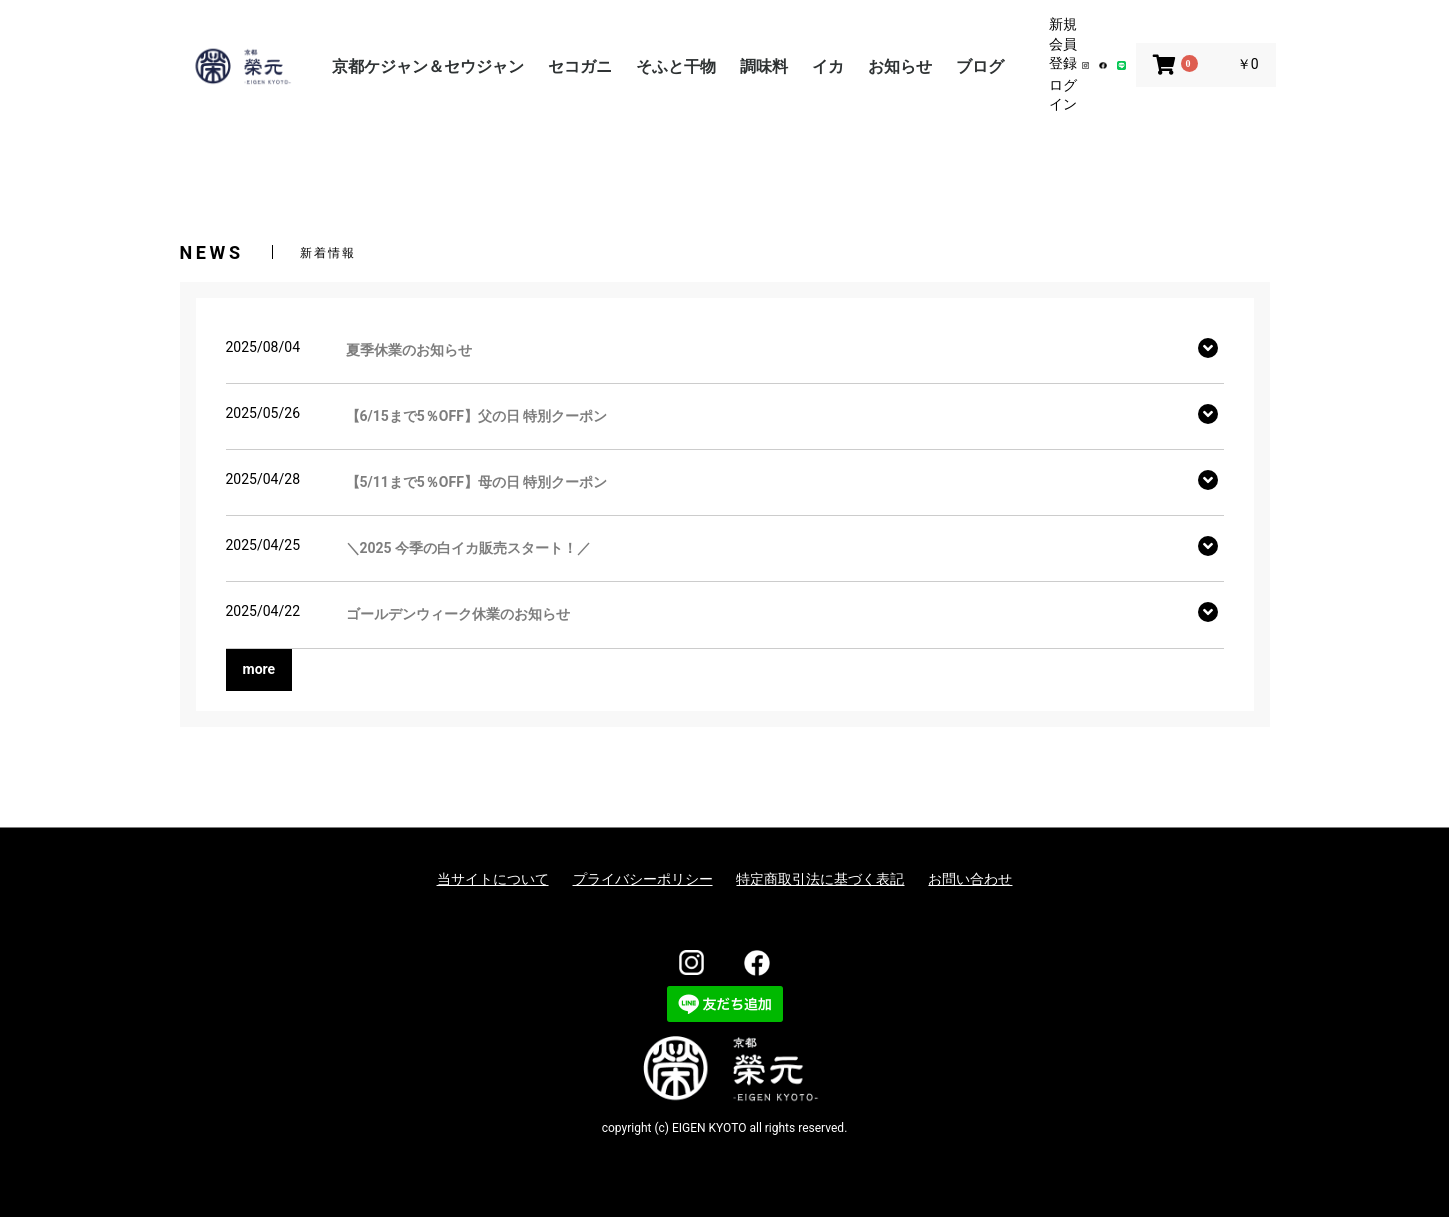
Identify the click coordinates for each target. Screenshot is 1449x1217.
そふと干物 (676, 66)
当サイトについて (493, 879)
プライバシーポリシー (643, 879)
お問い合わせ (970, 879)
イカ (828, 66)
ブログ (980, 66)
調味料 (764, 66)
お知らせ (900, 66)
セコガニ (580, 66)
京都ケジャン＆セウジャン (428, 66)
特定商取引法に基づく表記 (820, 879)
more (259, 669)
